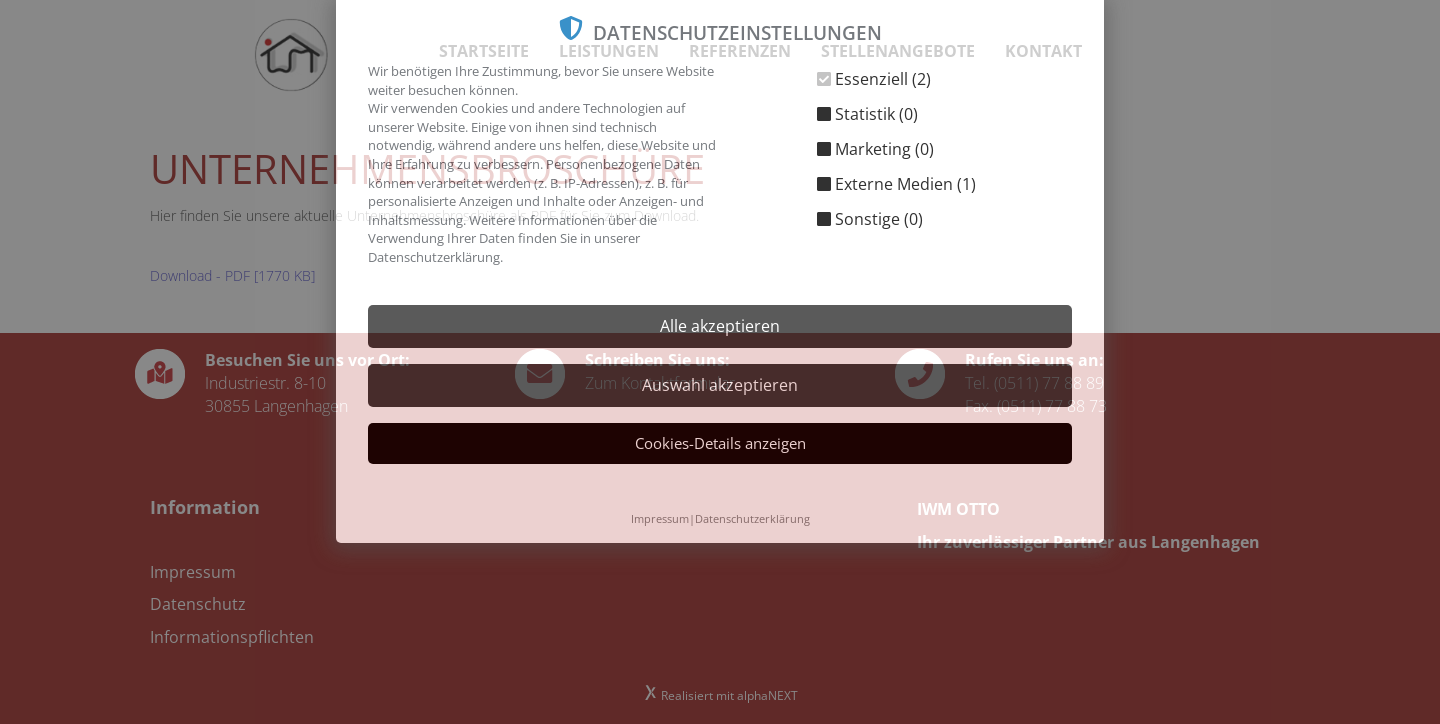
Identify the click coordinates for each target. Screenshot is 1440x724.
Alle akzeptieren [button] (720, 326)
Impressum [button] (660, 518)
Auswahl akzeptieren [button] (720, 385)
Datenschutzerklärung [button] (752, 518)
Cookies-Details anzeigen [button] (720, 443)
